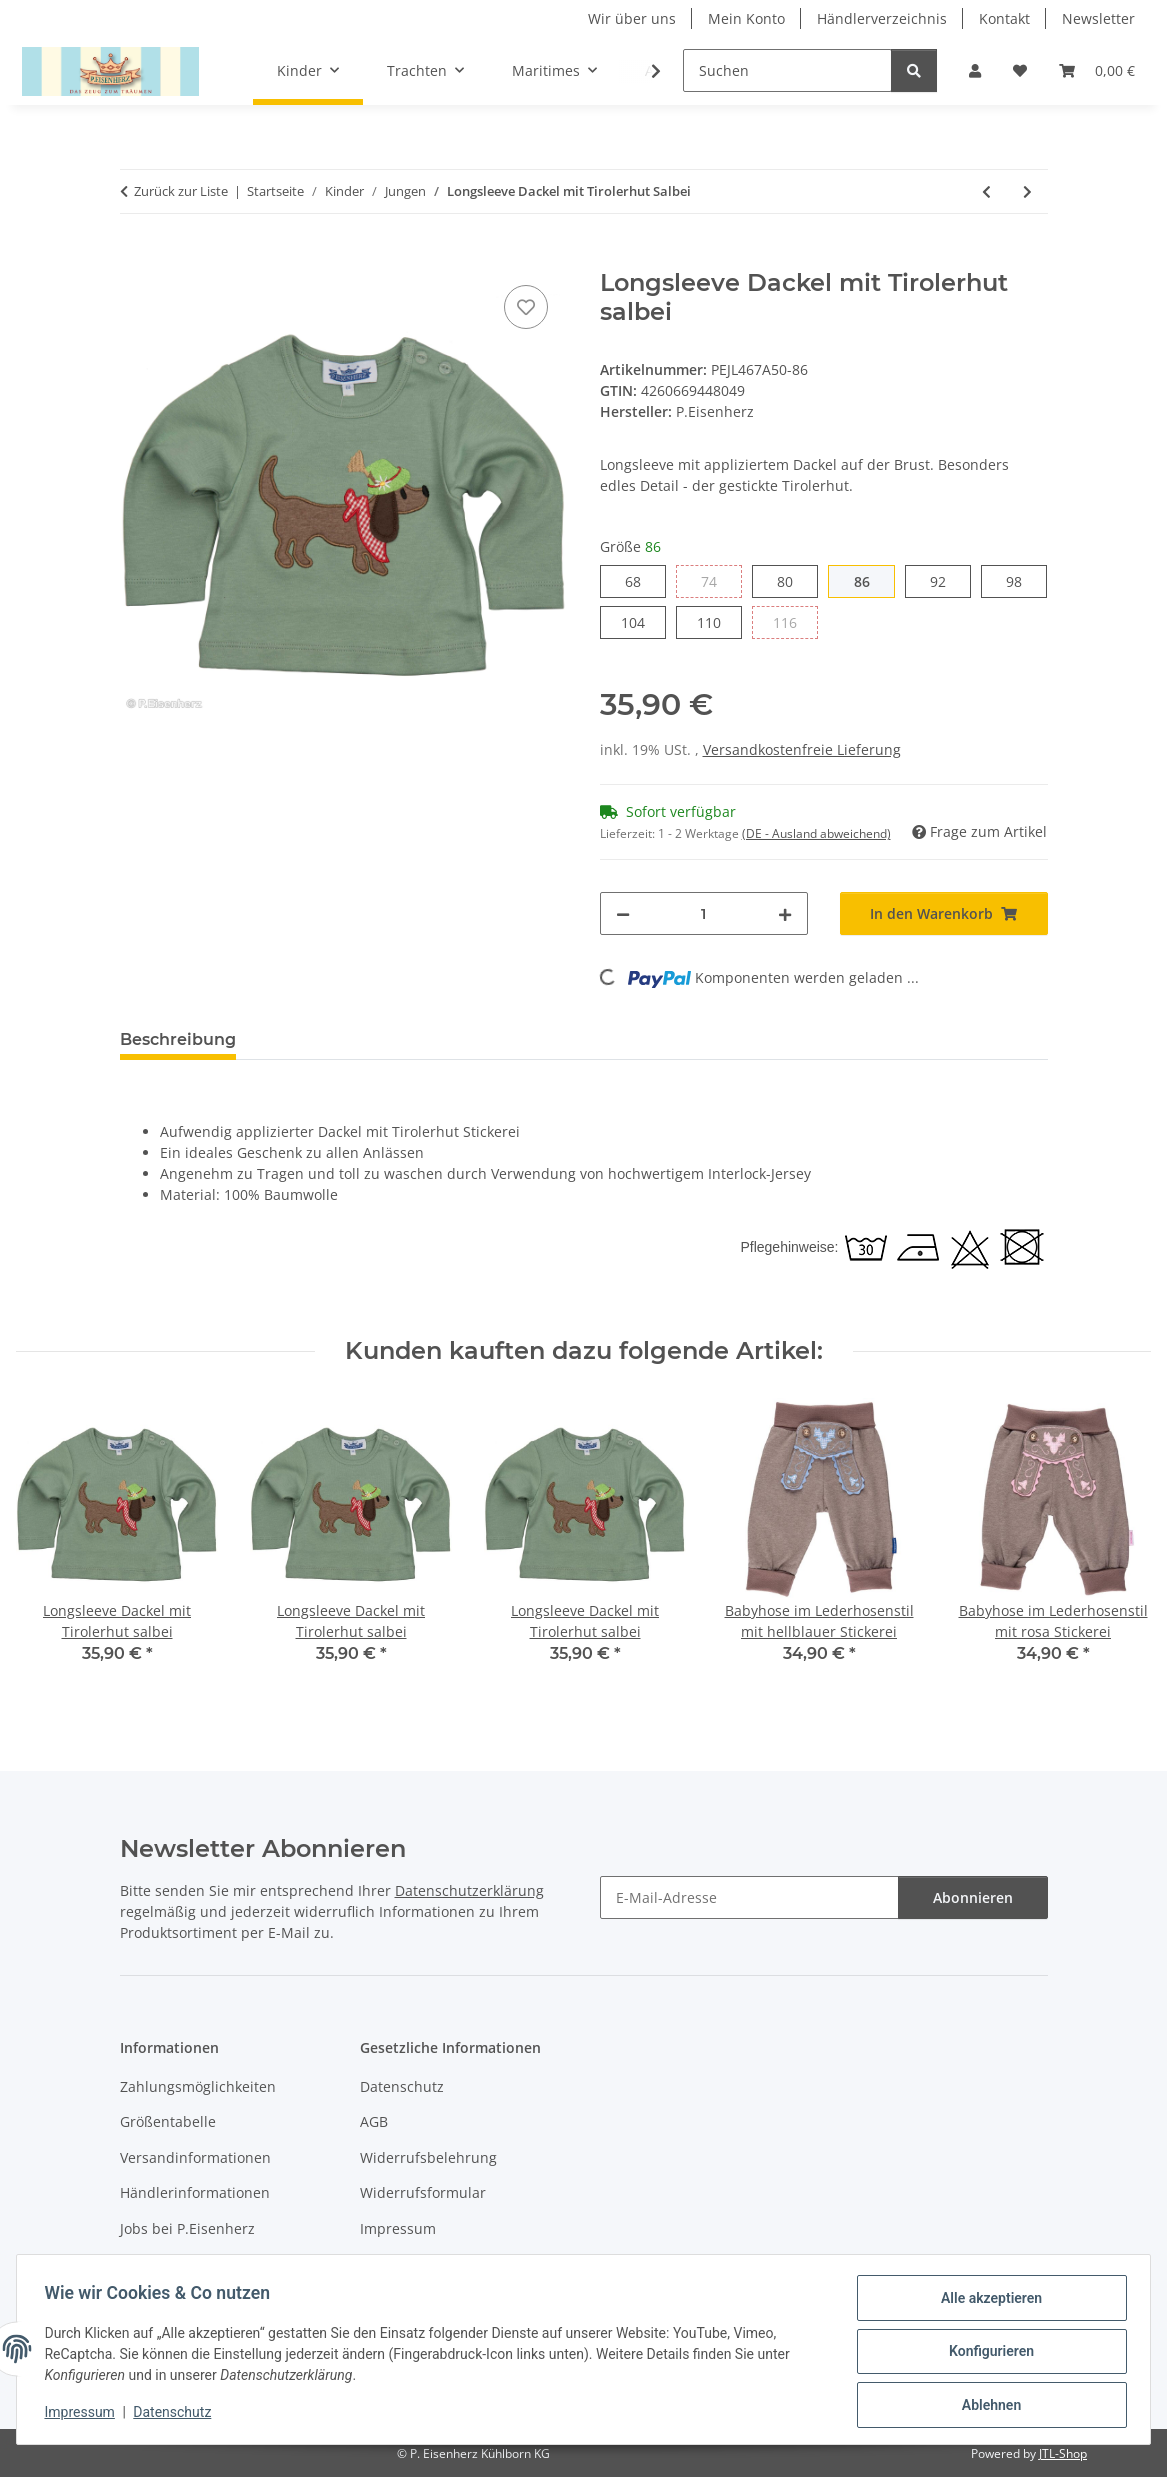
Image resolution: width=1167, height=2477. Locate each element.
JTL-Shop (1063, 2453)
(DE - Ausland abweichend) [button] (816, 833)
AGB (374, 2121)
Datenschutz (177, 2415)
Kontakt (1004, 18)
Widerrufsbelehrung (428, 2157)
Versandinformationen (195, 2157)
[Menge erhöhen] (785, 913)
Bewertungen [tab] (325, 1039)
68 (640, 580)
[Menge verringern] (623, 913)
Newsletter (1098, 18)
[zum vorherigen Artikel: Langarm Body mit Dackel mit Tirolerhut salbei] (986, 191)
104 (643, 621)
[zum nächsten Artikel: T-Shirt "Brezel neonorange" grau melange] (1027, 191)
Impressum (84, 2415)
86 (869, 580)
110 (719, 621)
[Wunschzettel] (1020, 70)
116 (795, 621)
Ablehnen (986, 2406)
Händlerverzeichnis (882, 18)
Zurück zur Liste (181, 191)
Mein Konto (746, 18)
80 (792, 580)
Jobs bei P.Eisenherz (187, 2228)
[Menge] (704, 913)
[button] (975, 70)
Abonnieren (973, 1897)
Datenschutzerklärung (469, 1890)
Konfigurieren (986, 2354)
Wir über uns (632, 18)
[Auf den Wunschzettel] (526, 307)
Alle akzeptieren (986, 2302)
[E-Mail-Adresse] (749, 1897)
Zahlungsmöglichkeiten (198, 2086)
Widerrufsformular (423, 2192)
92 (945, 580)
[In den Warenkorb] (136, 258)
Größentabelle (168, 2121)
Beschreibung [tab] (178, 1039)
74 (716, 580)
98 (1021, 580)
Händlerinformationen (195, 2192)
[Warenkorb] (1097, 70)
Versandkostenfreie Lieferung (802, 749)
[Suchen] (787, 70)
